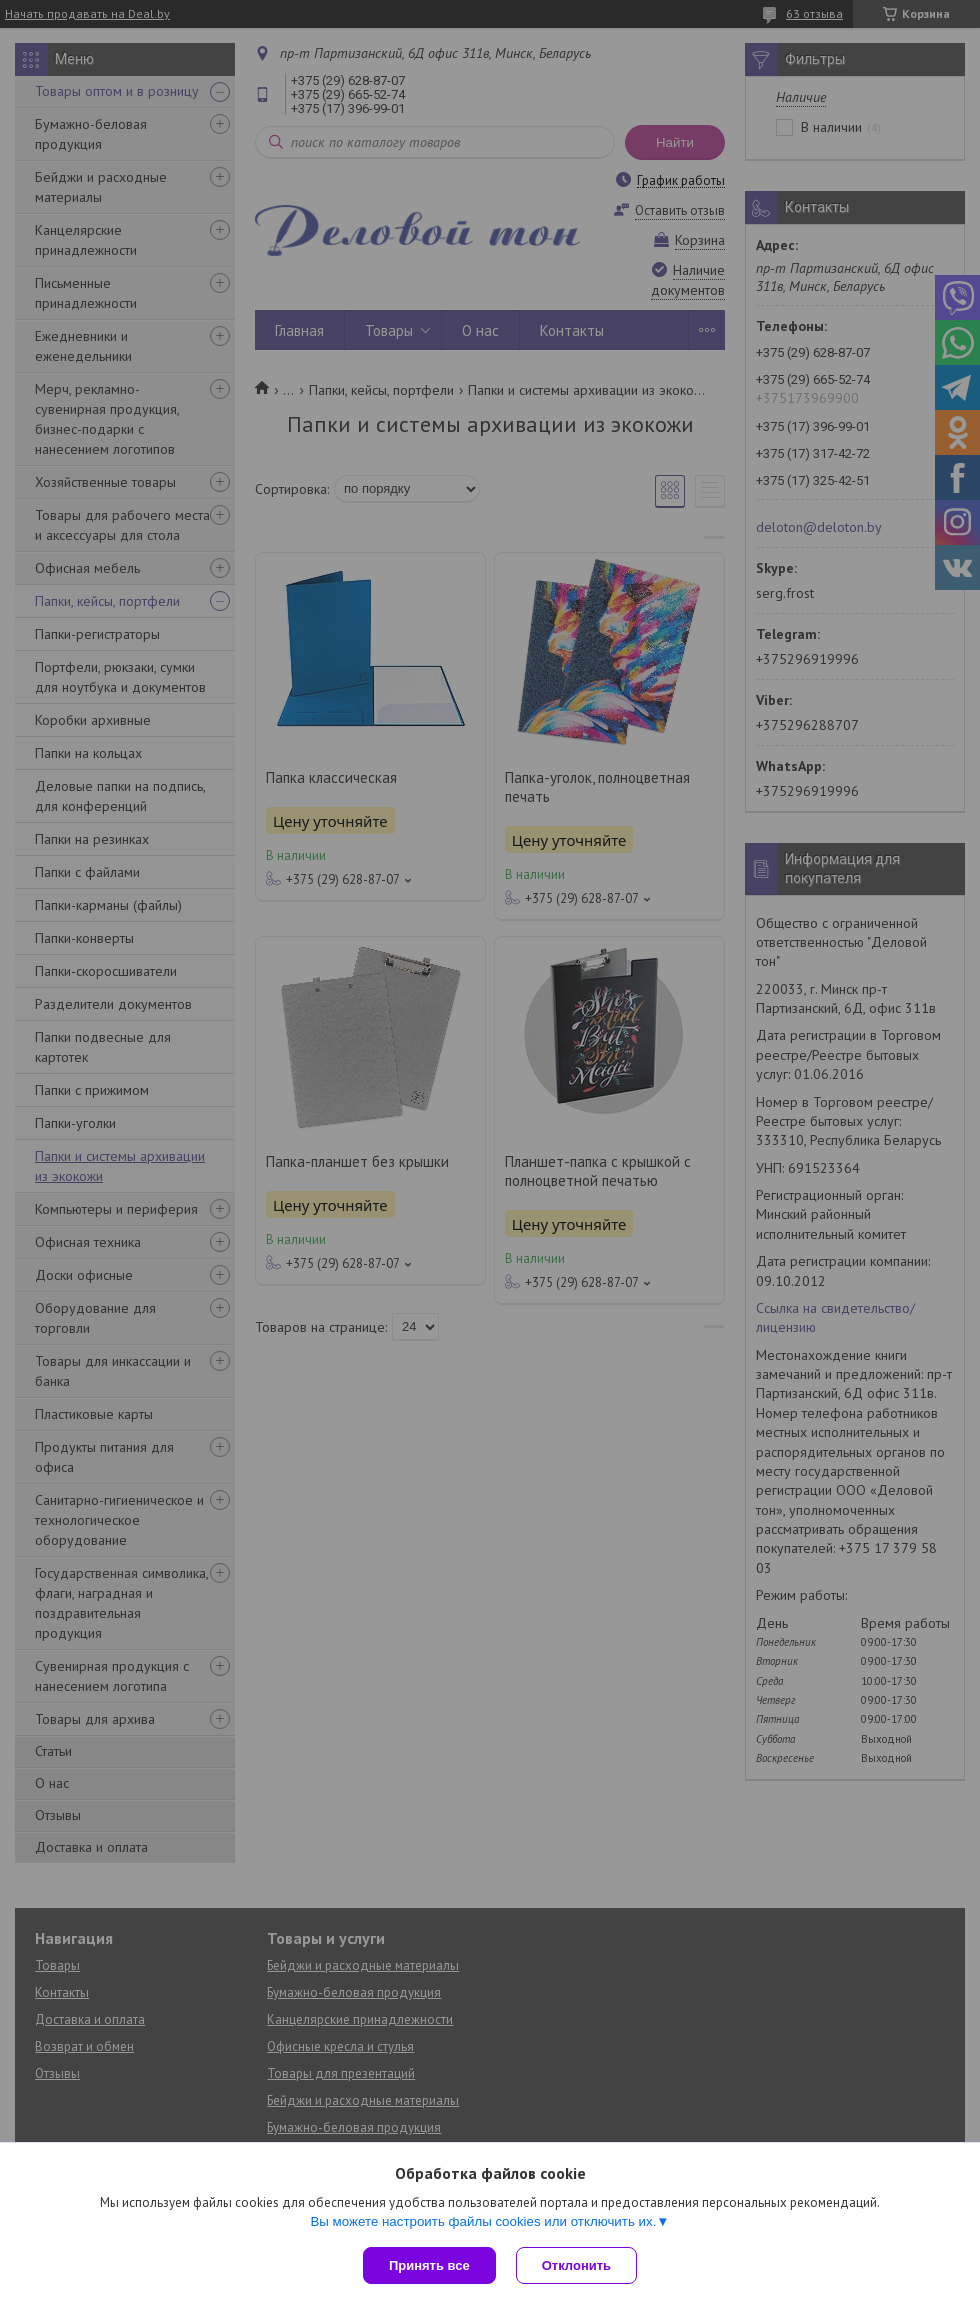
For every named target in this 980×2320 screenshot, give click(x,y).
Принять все (429, 2265)
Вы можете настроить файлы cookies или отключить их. (483, 2221)
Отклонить (576, 2265)
